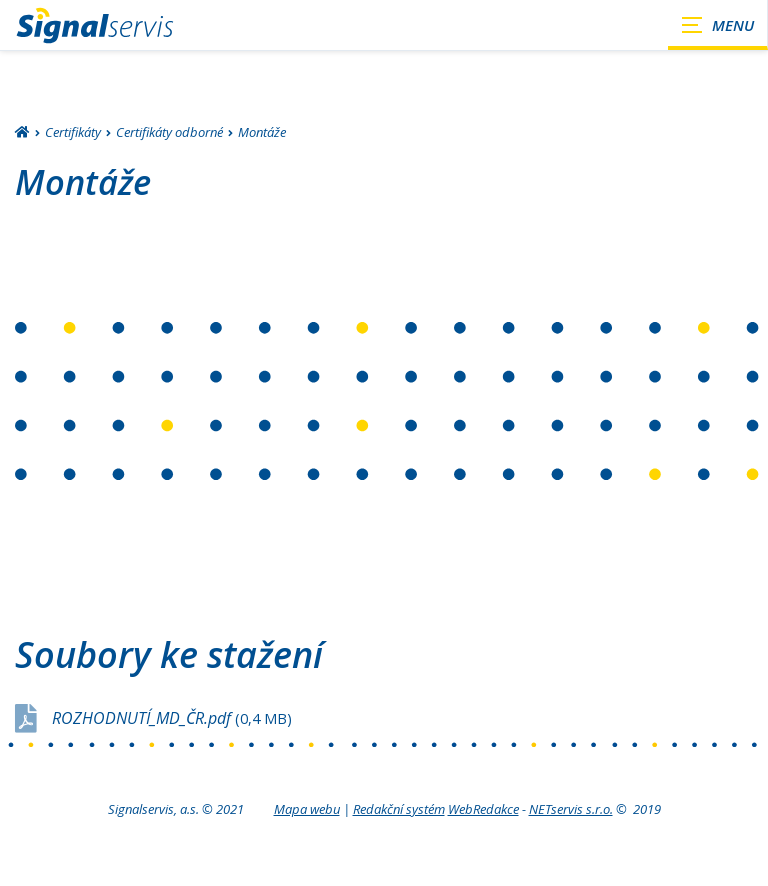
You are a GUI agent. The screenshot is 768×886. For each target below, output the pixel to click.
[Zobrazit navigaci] (718, 25)
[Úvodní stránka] (95, 25)
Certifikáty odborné (169, 132)
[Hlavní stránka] (22, 133)
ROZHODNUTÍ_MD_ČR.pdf (172, 718)
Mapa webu (307, 809)
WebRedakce (483, 809)
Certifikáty (73, 132)
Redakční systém (399, 809)
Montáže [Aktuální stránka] (262, 132)
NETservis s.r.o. (571, 809)
